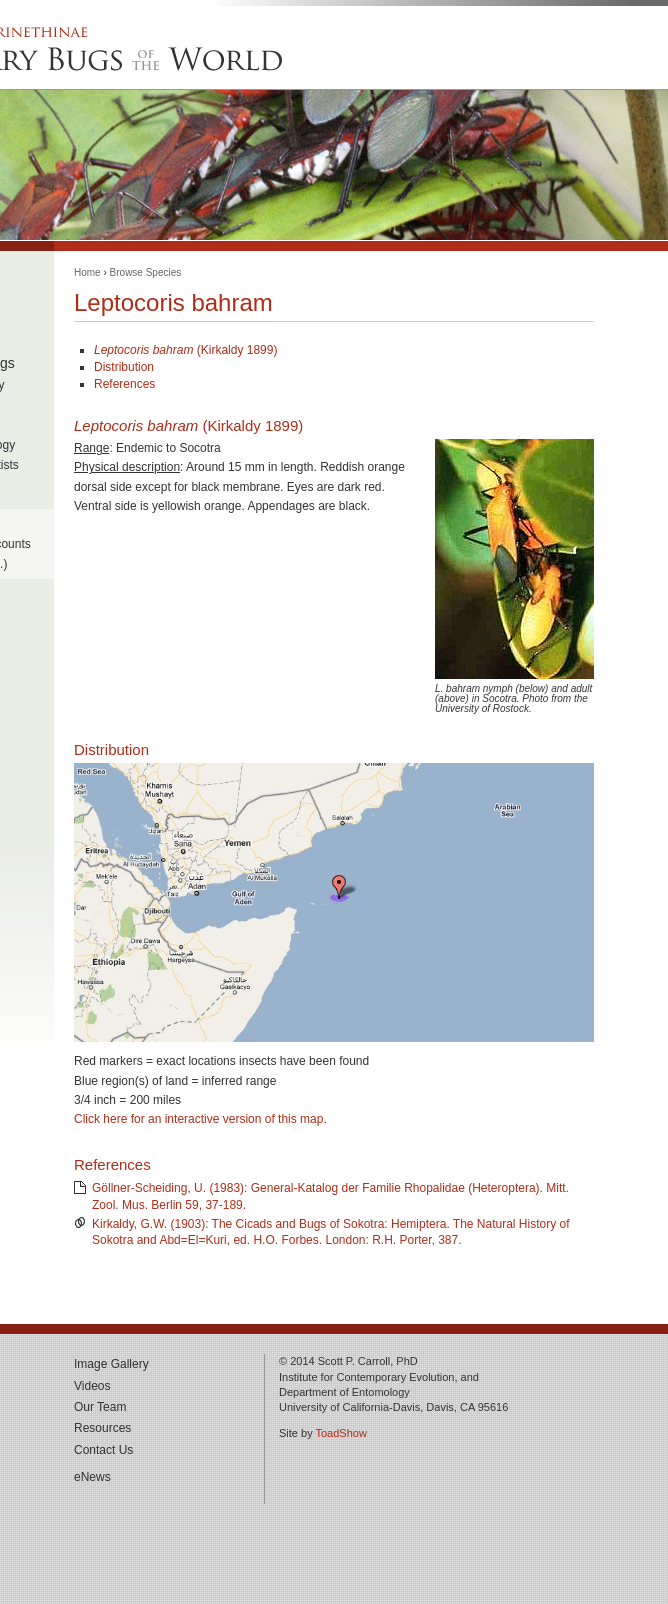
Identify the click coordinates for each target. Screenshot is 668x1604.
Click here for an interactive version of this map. (200, 1119)
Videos (92, 1386)
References (124, 384)
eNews (92, 1477)
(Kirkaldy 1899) (185, 350)
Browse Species (146, 272)
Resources (102, 1428)
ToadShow (341, 1433)
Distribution (124, 367)
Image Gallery (111, 1364)
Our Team (100, 1407)
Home (87, 272)
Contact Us (103, 1450)
